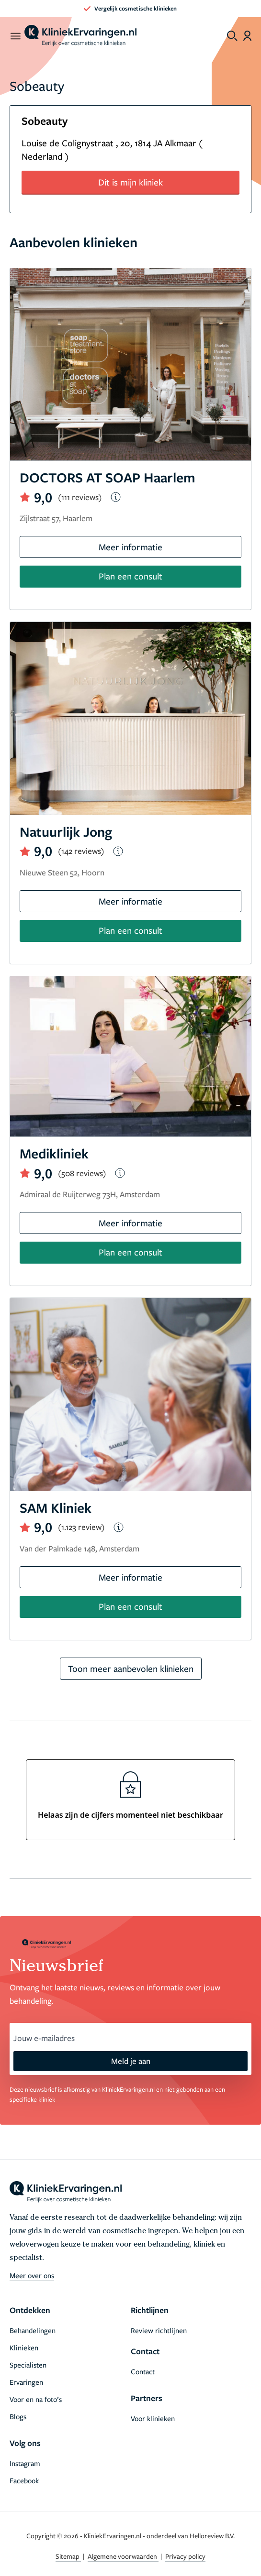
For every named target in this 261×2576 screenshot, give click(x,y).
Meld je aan (130, 2060)
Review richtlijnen (159, 2330)
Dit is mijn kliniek (130, 182)
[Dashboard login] (247, 36)
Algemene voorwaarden (123, 2556)
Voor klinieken (153, 2418)
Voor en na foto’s (36, 2399)
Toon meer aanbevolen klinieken (130, 1668)
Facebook (24, 2480)
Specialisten (28, 2364)
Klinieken (24, 2347)
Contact (143, 2371)
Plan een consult (130, 576)
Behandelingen (33, 2330)
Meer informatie (130, 547)
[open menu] (15, 36)
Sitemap (68, 2556)
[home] (80, 36)
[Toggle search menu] (232, 36)
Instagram (25, 2463)
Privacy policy (185, 2556)
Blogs (18, 2416)
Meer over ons (32, 2275)
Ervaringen (26, 2382)
